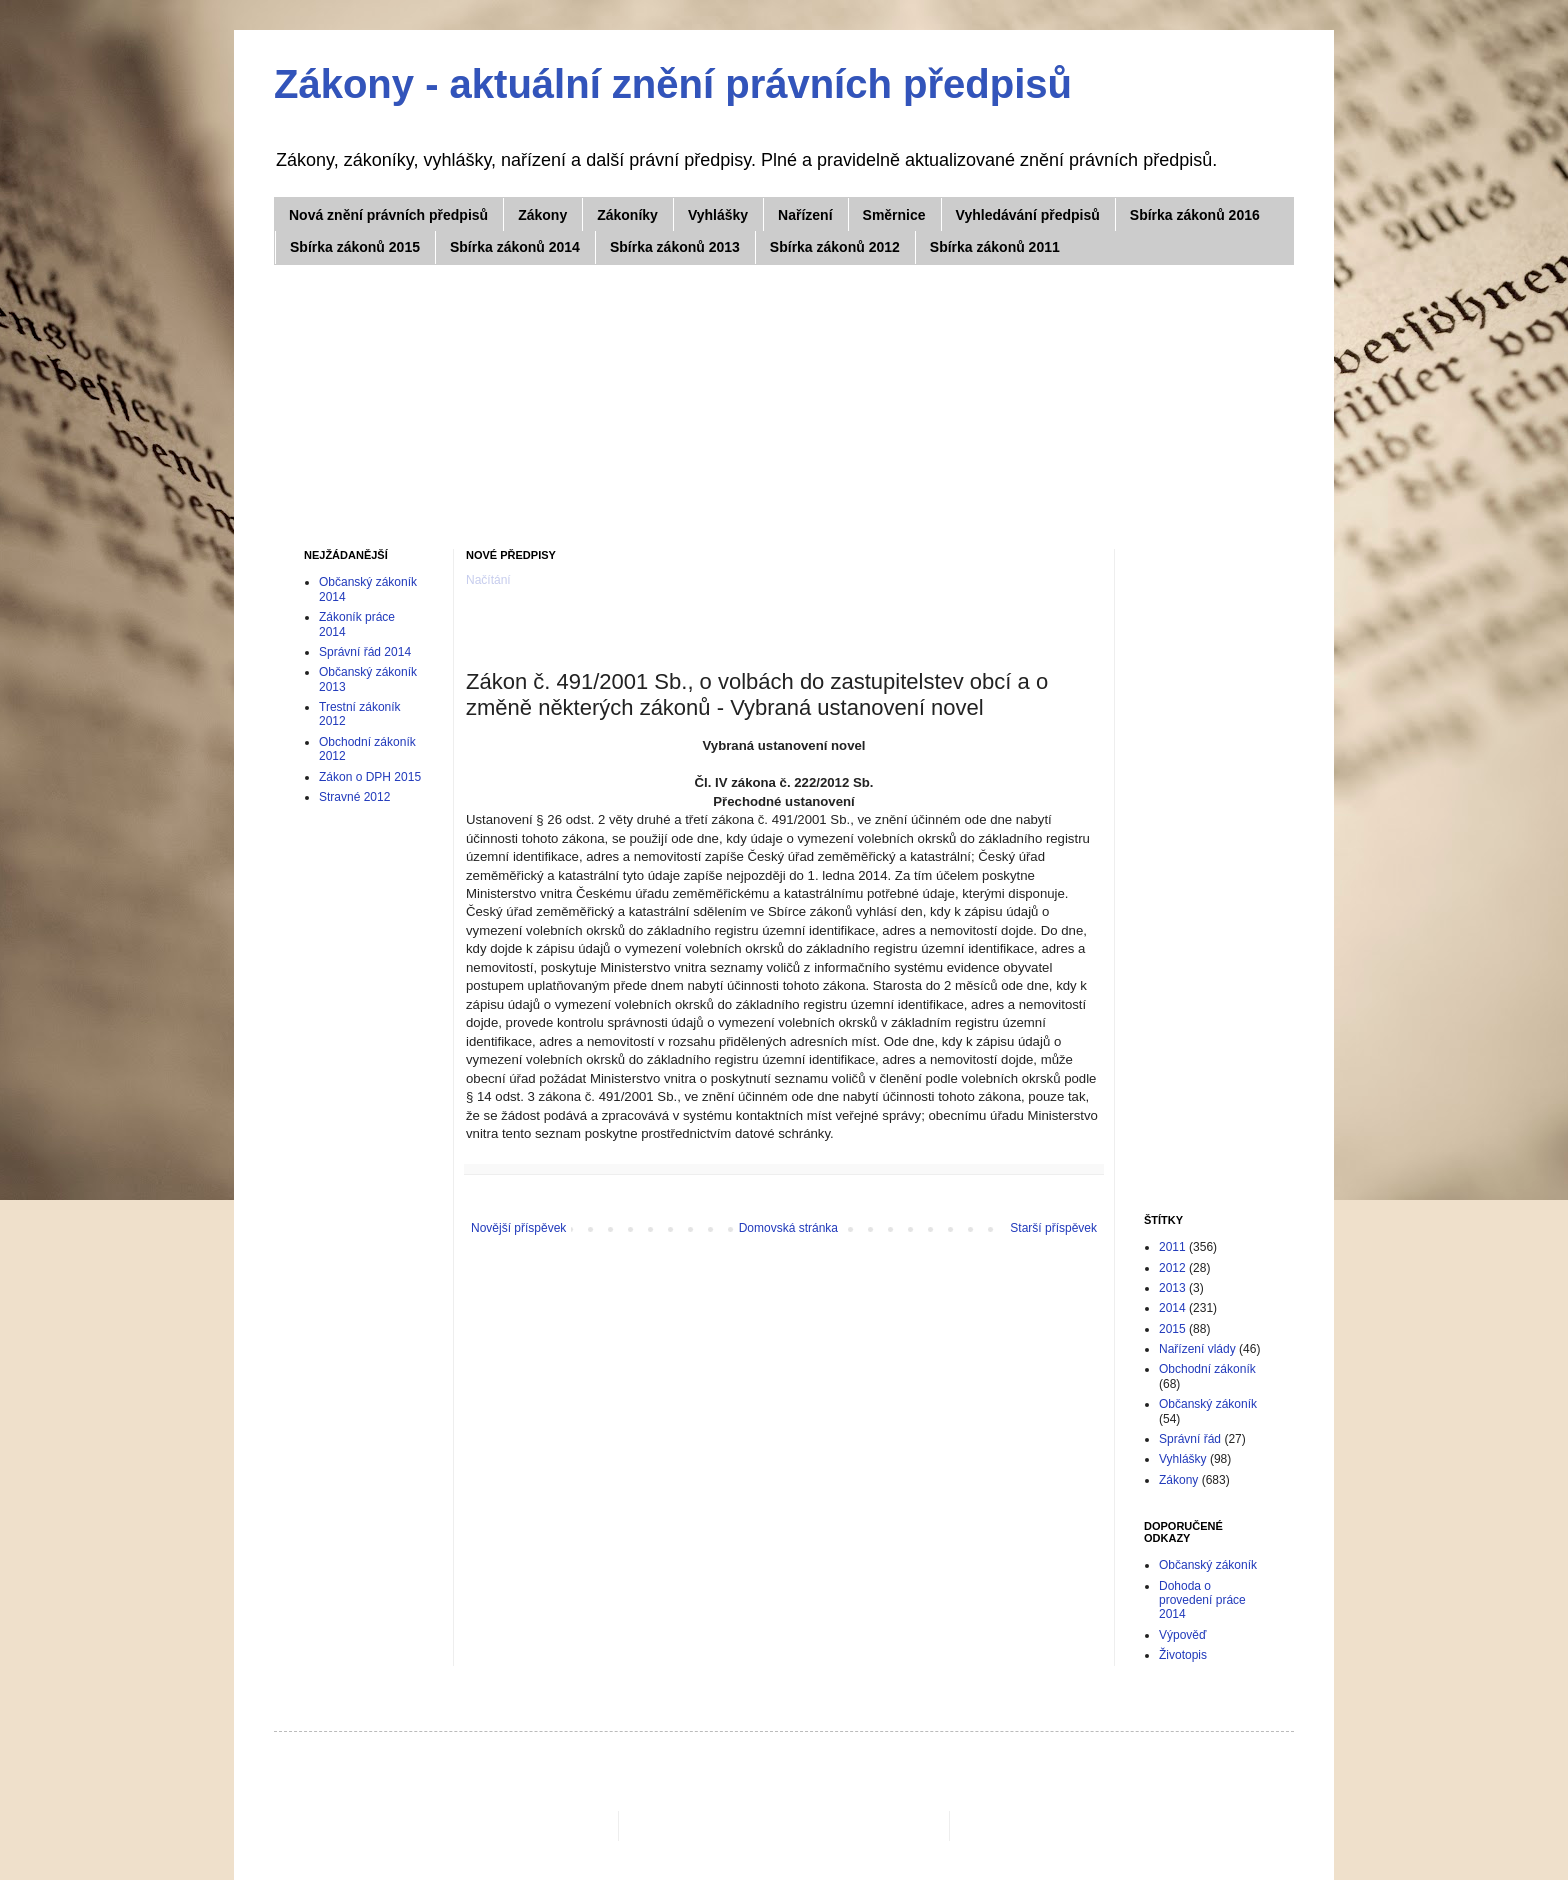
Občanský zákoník (1208, 1404)
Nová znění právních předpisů (388, 215)
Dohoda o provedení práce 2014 (1202, 1600)
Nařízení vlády (1197, 1349)
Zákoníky (627, 215)
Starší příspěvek (1053, 1228)
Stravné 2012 (354, 797)
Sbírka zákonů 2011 (995, 247)
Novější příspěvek (518, 1228)
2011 (1172, 1247)
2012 (1172, 1268)
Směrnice (894, 215)
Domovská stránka (788, 1228)
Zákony (542, 215)
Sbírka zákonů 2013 (675, 247)
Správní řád (1190, 1439)
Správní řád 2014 (365, 652)
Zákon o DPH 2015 (370, 777)
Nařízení (805, 215)
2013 (1172, 1288)
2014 (1172, 1308)
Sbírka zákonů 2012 (835, 247)
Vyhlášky (718, 215)
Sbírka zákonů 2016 (1195, 215)
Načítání (488, 580)
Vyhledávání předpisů (1028, 215)
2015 (1172, 1329)
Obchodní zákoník (1207, 1369)
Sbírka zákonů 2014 (515, 247)
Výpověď (1182, 1635)
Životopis (1183, 1655)
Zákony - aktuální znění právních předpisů (673, 84)
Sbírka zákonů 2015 (355, 247)
